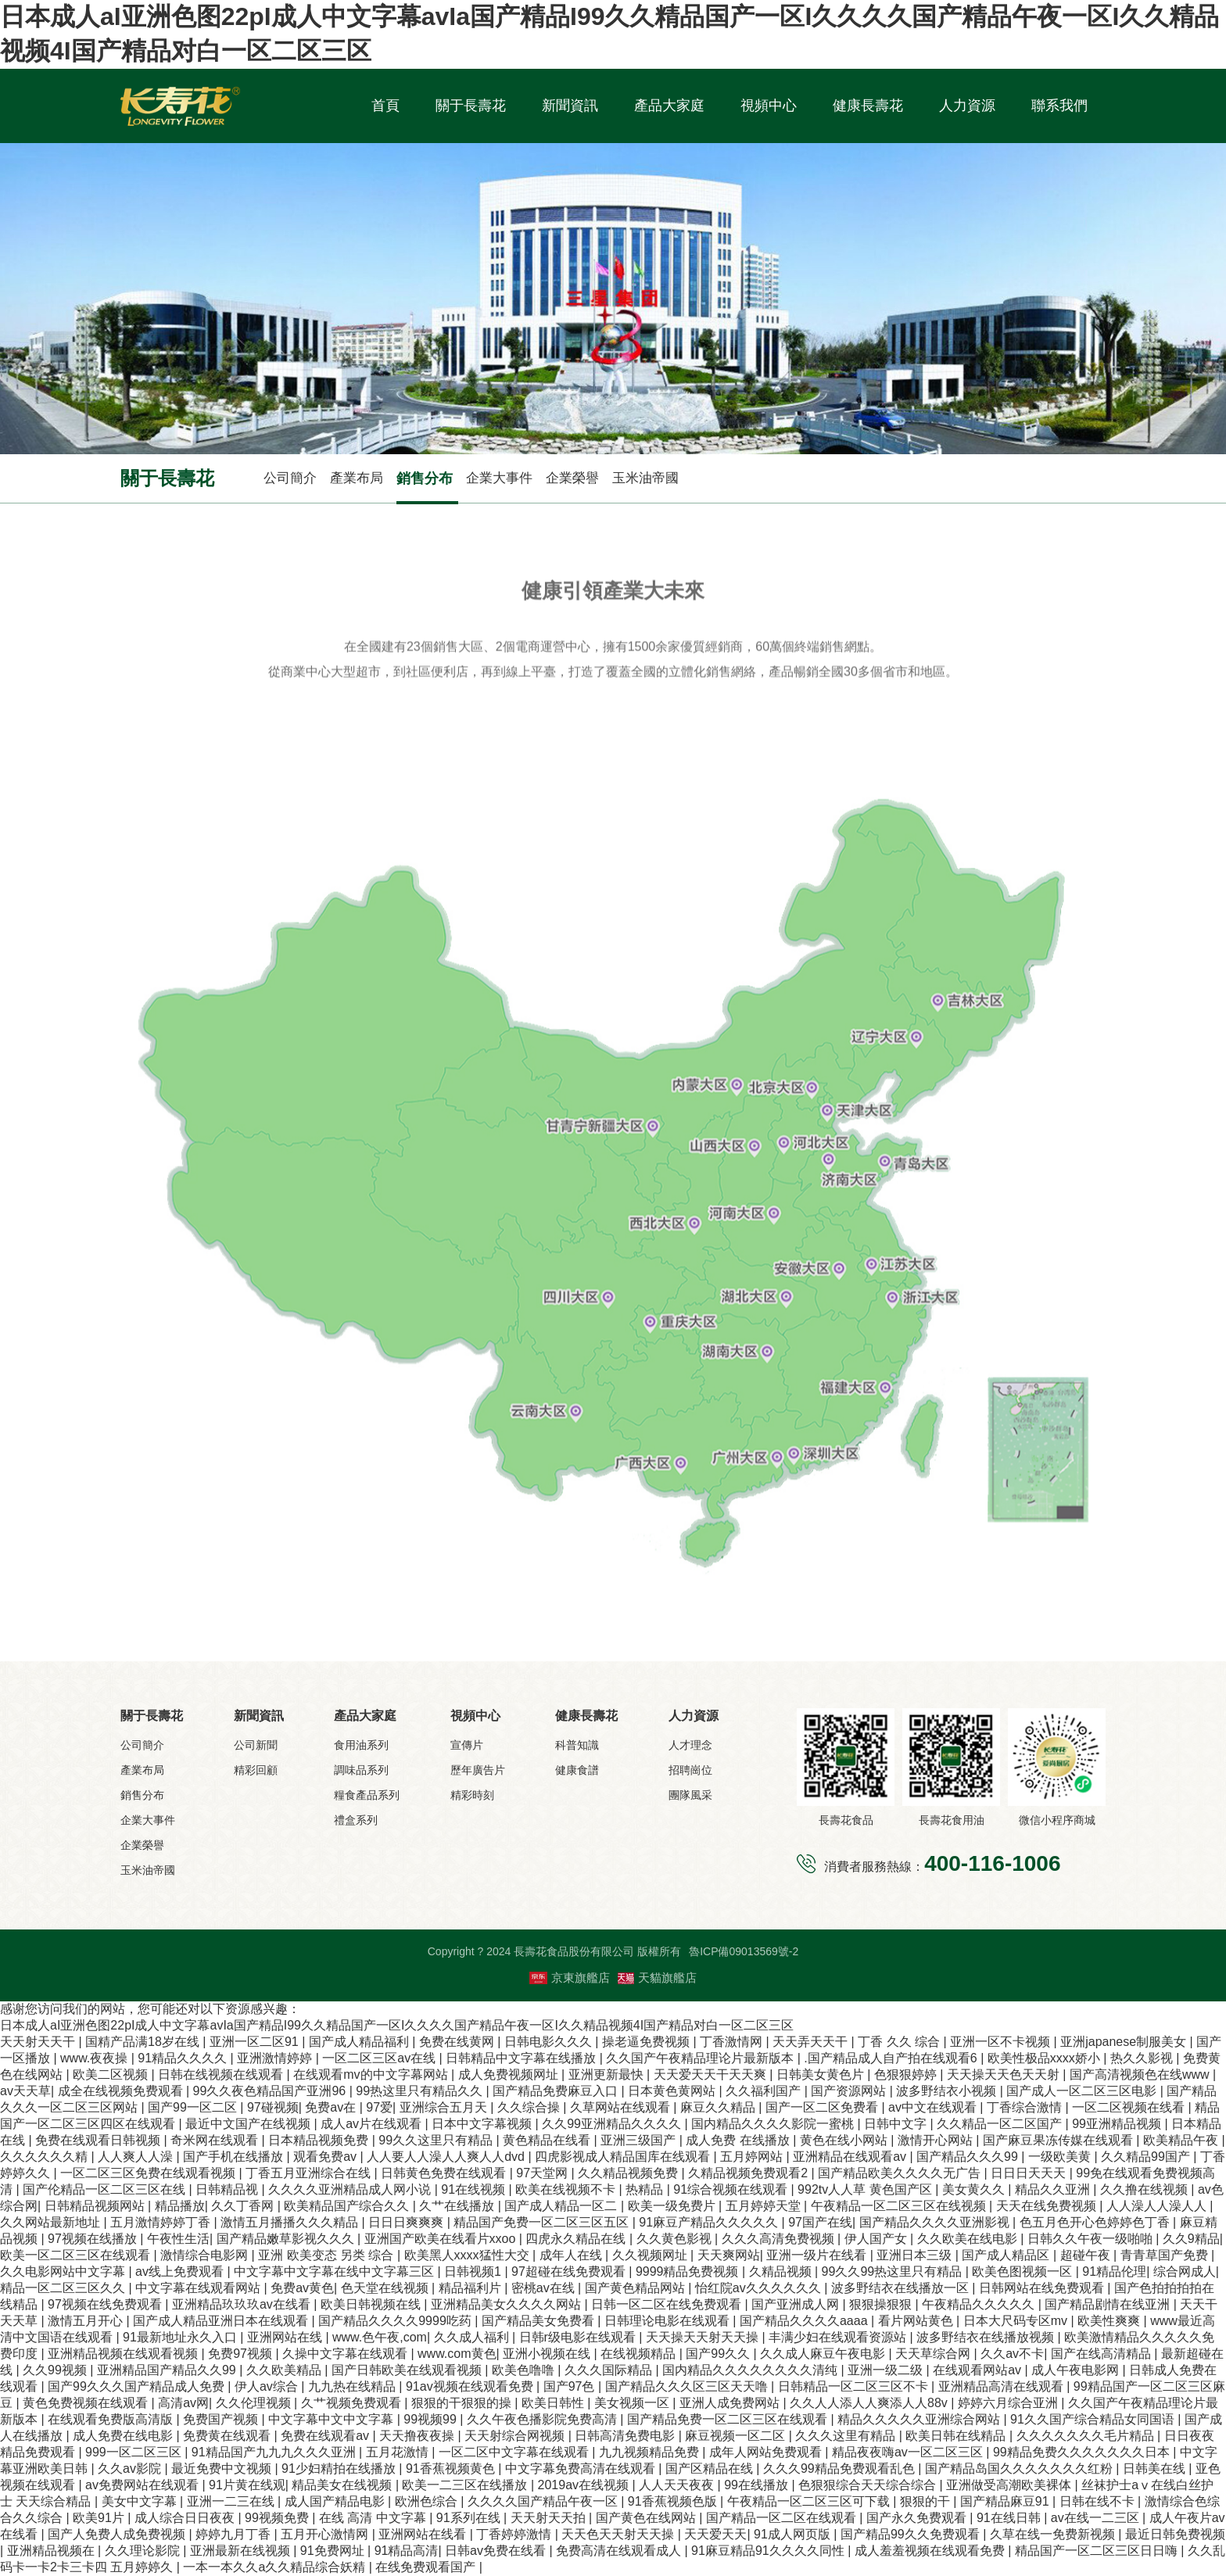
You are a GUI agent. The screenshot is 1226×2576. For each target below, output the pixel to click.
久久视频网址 (651, 2255)
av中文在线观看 (934, 2107)
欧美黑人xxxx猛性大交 (468, 2255)
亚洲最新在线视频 (241, 2550)
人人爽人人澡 (137, 2156)
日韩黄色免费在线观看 (445, 2173)
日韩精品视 (228, 2189)
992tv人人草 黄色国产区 (866, 2189)
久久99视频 (56, 2370)
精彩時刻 (472, 1795)
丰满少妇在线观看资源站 (839, 2337)
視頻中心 (768, 105)
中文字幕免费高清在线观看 (581, 2468)
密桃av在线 (544, 2288)
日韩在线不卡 (1098, 2501)
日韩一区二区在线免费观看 (667, 2304)
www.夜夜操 (95, 2058)
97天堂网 (543, 2173)
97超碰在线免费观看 (570, 2271)
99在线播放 (757, 2485)
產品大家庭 (669, 105)
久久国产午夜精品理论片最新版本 (701, 2058)
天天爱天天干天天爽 (711, 2074)
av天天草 (25, 2091)
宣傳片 (466, 1745)
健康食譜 (577, 1770)
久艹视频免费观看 (352, 2402)
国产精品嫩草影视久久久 (287, 2238)
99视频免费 (278, 2517)
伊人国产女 (877, 2238)
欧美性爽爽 (1110, 2320)
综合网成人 (1184, 2271)
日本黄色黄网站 (673, 2091)
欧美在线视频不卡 (566, 2189)
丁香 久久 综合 (900, 2041)
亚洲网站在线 (286, 2337)
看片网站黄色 (917, 2320)
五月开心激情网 (326, 2534)
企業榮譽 (572, 478)
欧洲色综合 (428, 2501)
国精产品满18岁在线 (144, 2041)
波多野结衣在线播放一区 (901, 2288)
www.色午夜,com (379, 2337)
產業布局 (356, 478)
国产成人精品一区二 (562, 2205)
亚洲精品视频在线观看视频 (124, 2353)
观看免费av (326, 2156)
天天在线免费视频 (1047, 2205)
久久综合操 (530, 2107)
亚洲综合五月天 (445, 2107)
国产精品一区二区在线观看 (782, 2517)
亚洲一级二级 (887, 2370)
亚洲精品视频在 (52, 2550)
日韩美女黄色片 (821, 2074)
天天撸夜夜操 (418, 2435)
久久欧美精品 (285, 2370)
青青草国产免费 (1165, 2255)
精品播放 (180, 2205)
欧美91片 (100, 2517)
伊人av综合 (268, 2386)
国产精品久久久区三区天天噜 (688, 2386)
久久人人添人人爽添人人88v (870, 2402)
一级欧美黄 (1061, 2156)
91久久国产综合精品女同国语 (1094, 2419)
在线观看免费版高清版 (112, 2419)
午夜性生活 (178, 2238)
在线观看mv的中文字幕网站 (372, 2074)
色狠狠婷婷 (907, 2074)
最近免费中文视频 (222, 2468)
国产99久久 (719, 2353)
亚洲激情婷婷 (276, 2058)
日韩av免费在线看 (497, 2550)
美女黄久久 (975, 2189)
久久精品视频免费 (629, 2173)
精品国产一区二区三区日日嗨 (1098, 2550)
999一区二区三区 (135, 2452)
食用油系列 (361, 1745)
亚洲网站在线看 (423, 2534)
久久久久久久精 (45, 2156)
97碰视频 (273, 2107)
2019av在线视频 (585, 2485)
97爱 (379, 2107)
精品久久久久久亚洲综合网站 (920, 2419)
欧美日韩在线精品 (957, 2435)
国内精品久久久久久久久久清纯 (751, 2370)
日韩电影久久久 (549, 2041)
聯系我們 (1059, 105)
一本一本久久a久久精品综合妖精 (275, 2567)
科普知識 (577, 1745)
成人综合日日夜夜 (186, 2517)
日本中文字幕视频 (483, 2123)
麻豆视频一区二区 (736, 2435)
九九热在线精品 (353, 2386)
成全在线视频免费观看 (122, 2091)
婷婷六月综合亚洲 (1009, 2402)
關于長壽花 (471, 105)
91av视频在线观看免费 (471, 2386)
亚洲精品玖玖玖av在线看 (243, 2304)
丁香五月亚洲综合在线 (310, 2173)
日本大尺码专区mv (1017, 2320)
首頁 (385, 105)
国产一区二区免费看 (823, 2107)
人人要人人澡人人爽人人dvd (447, 2156)
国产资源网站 (850, 2091)
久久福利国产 (765, 2091)
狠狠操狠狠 (882, 2304)
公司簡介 (290, 478)
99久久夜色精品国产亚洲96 (271, 2091)
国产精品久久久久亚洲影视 (936, 2222)
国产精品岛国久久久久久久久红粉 (1020, 2468)
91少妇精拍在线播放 (340, 2468)
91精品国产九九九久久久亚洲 (275, 2452)
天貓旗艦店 (657, 1977)
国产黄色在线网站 (647, 2517)
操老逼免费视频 (647, 2041)
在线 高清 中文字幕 (374, 2517)
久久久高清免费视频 (779, 2238)
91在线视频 (474, 2189)
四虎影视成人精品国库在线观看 (624, 2156)
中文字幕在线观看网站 (199, 2288)
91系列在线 (470, 2517)
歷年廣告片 (477, 1770)
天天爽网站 (728, 2255)
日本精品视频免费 (319, 2140)
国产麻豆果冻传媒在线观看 (1059, 2140)
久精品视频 (782, 2271)
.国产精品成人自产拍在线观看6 (892, 2058)
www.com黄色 (457, 2353)
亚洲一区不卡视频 (1001, 2041)
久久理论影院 (144, 2550)
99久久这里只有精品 (437, 2140)
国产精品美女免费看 (539, 2320)
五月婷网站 (753, 2156)
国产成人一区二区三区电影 (1083, 2091)
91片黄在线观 (247, 2485)
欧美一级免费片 (673, 2205)
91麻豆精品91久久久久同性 (769, 2550)
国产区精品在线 (710, 2468)
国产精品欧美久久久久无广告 (901, 2173)
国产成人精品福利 (360, 2041)
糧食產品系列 (367, 1795)
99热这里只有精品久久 (421, 2091)
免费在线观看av (326, 2435)
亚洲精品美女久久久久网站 (507, 2304)
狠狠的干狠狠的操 (462, 2402)
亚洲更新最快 (607, 2074)
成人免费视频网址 (509, 2074)
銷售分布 (424, 478)
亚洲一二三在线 (232, 2501)
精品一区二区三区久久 (64, 2288)
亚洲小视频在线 (548, 2353)
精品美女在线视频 (343, 2485)
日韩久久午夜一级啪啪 (1091, 2238)
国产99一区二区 (194, 2107)
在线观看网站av (978, 2370)
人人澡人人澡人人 (1158, 2205)
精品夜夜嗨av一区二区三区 (909, 2452)
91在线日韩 (1010, 2517)
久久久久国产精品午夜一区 (544, 2501)
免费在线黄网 (458, 2041)
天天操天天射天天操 (704, 2337)
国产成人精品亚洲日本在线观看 (222, 2320)
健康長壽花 (868, 105)
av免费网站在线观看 (143, 2485)
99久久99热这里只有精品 (894, 2271)
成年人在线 (572, 2255)
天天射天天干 (39, 2041)
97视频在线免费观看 (106, 2304)
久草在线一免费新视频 (1054, 2534)
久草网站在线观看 (621, 2107)
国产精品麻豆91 (1006, 2501)
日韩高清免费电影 (626, 2435)
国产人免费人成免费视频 (118, 2534)
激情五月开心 (87, 2320)
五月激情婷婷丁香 (161, 2222)
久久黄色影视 (675, 2238)
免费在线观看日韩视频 (99, 2140)
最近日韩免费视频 (1175, 2534)
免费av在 (332, 2107)
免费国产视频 (222, 2419)
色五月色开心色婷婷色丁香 (1096, 2222)
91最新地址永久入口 (181, 2337)
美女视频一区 (633, 2402)
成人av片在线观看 (373, 2123)
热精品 (646, 2189)
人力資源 (967, 105)
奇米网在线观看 (215, 2140)
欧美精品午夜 (1182, 2140)
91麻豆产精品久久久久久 (710, 2222)
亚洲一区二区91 (256, 2041)
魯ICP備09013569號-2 (743, 1951)
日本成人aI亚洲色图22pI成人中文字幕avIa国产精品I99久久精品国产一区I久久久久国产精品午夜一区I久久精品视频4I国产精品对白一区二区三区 (397, 2025)
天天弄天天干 (812, 2041)
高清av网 (183, 2402)
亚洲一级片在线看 (817, 2255)
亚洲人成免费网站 (731, 2402)
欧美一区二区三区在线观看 (76, 2255)
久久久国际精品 (610, 2370)
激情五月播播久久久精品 (290, 2222)
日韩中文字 (897, 2123)
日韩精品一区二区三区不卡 (854, 2386)
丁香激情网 (732, 2041)
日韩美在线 (1155, 2468)
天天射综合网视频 (516, 2435)
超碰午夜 (1086, 2255)
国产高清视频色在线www (1141, 2074)
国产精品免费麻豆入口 (557, 2091)
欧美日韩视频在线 (372, 2304)
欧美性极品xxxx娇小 (1045, 2058)
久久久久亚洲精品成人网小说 (351, 2189)
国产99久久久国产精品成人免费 (138, 2386)
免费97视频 (241, 2353)
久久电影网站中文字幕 (64, 2271)
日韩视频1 (474, 2271)
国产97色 (570, 2386)
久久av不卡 (1012, 2353)
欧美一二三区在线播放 (466, 2485)
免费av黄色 (302, 2288)
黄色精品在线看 (548, 2140)
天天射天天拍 (550, 2517)
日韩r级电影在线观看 (579, 2337)
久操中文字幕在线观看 (346, 2353)
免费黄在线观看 (228, 2435)
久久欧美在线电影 (968, 2238)
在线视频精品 (639, 2353)
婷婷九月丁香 (234, 2534)
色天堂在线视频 (386, 2288)
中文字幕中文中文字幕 (332, 2419)
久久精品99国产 (1147, 2156)
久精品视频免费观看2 (749, 2173)
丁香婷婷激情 (515, 2534)
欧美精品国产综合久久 (348, 2205)
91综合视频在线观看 (731, 2189)
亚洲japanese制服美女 (1124, 2041)
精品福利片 (471, 2288)
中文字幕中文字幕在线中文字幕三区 (335, 2271)
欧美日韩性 (554, 2402)
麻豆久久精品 (719, 2107)
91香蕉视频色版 (674, 2501)
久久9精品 (1191, 2238)
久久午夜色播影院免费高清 (543, 2419)
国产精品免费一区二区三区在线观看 (728, 2419)
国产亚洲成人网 (796, 2304)
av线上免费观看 (181, 2271)
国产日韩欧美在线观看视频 (408, 2370)
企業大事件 (499, 478)
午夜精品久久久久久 (980, 2304)
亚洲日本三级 (915, 2255)
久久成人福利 (473, 2337)
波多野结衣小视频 (947, 2091)
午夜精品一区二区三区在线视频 (900, 2205)
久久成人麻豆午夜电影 (824, 2353)
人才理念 (690, 1745)
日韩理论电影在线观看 (668, 2320)
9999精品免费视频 (689, 2271)
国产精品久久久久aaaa (805, 2320)
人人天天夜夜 (678, 2485)
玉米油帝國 (645, 478)
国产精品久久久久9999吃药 (396, 2320)
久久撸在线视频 (1145, 2189)
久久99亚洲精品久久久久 (613, 2123)
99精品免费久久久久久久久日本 (1083, 2452)
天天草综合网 (934, 2353)
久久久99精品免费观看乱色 (840, 2468)
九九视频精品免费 (650, 2452)
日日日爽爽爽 (407, 2222)
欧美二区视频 (112, 2074)
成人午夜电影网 (1076, 2370)
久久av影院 (131, 2468)
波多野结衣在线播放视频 (986, 2337)
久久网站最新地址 (51, 2222)
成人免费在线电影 (124, 2435)
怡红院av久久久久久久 (759, 2288)
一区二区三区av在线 (380, 2058)
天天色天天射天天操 (619, 2534)
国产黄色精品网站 (636, 2288)
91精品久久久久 (184, 2058)
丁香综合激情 (1026, 2107)
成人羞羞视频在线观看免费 (931, 2550)
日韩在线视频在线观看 (222, 2074)
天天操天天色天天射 (1005, 2074)
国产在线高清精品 (1102, 2353)
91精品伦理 (1114, 2271)
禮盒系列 (356, 1820)
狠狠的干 (926, 2501)
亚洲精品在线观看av (851, 2156)
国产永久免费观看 (918, 2517)
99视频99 (431, 2419)
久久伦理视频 (255, 2402)
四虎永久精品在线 (577, 2238)
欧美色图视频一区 (1023, 2271)
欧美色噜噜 (524, 2370)
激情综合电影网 (205, 2255)
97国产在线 (820, 2222)
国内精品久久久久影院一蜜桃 (774, 2123)
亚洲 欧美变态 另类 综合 (327, 2255)
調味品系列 (361, 1770)
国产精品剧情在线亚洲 (1109, 2304)
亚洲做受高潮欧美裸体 (1010, 2485)
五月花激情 (399, 2452)
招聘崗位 (690, 1770)
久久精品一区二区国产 (1001, 2123)
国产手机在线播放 (234, 2156)
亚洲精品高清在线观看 (1002, 2386)
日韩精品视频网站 (96, 2205)
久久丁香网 (244, 2205)
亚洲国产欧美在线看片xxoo (441, 2238)
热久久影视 (1143, 2058)
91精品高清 (407, 2550)
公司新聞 (256, 1745)
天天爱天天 (715, 2534)
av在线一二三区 (1096, 2517)
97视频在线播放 (94, 2238)
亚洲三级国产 (639, 2140)
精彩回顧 (256, 1770)
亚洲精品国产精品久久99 (168, 2370)
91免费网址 (333, 2550)
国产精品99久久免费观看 (912, 2534)
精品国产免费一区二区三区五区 (542, 2222)
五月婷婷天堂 (765, 2205)
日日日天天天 (1030, 2173)
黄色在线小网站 (845, 2140)
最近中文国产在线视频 (249, 2123)
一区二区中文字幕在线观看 (515, 2452)
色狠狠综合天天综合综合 (868, 2485)
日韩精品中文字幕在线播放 (522, 2058)
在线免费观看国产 (427, 2567)
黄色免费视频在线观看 (87, 2402)
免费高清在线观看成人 (620, 2550)
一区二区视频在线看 (1130, 2107)
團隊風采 (690, 1795)
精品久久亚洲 (1054, 2189)
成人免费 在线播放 (739, 2140)
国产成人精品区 (1007, 2255)
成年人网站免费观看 (767, 2452)
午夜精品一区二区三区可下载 (810, 2501)
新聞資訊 (570, 105)
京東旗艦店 (569, 1978)
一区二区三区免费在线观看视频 (149, 2173)
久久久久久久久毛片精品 (1086, 2435)
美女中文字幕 (141, 2501)
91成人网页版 (793, 2534)
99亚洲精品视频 (1118, 2123)
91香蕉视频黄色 (452, 2468)
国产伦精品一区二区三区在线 (105, 2189)
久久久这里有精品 (846, 2435)
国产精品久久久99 (968, 2156)
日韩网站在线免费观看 (1043, 2288)
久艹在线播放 (458, 2205)
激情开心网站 (937, 2140)
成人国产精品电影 (336, 2501)
